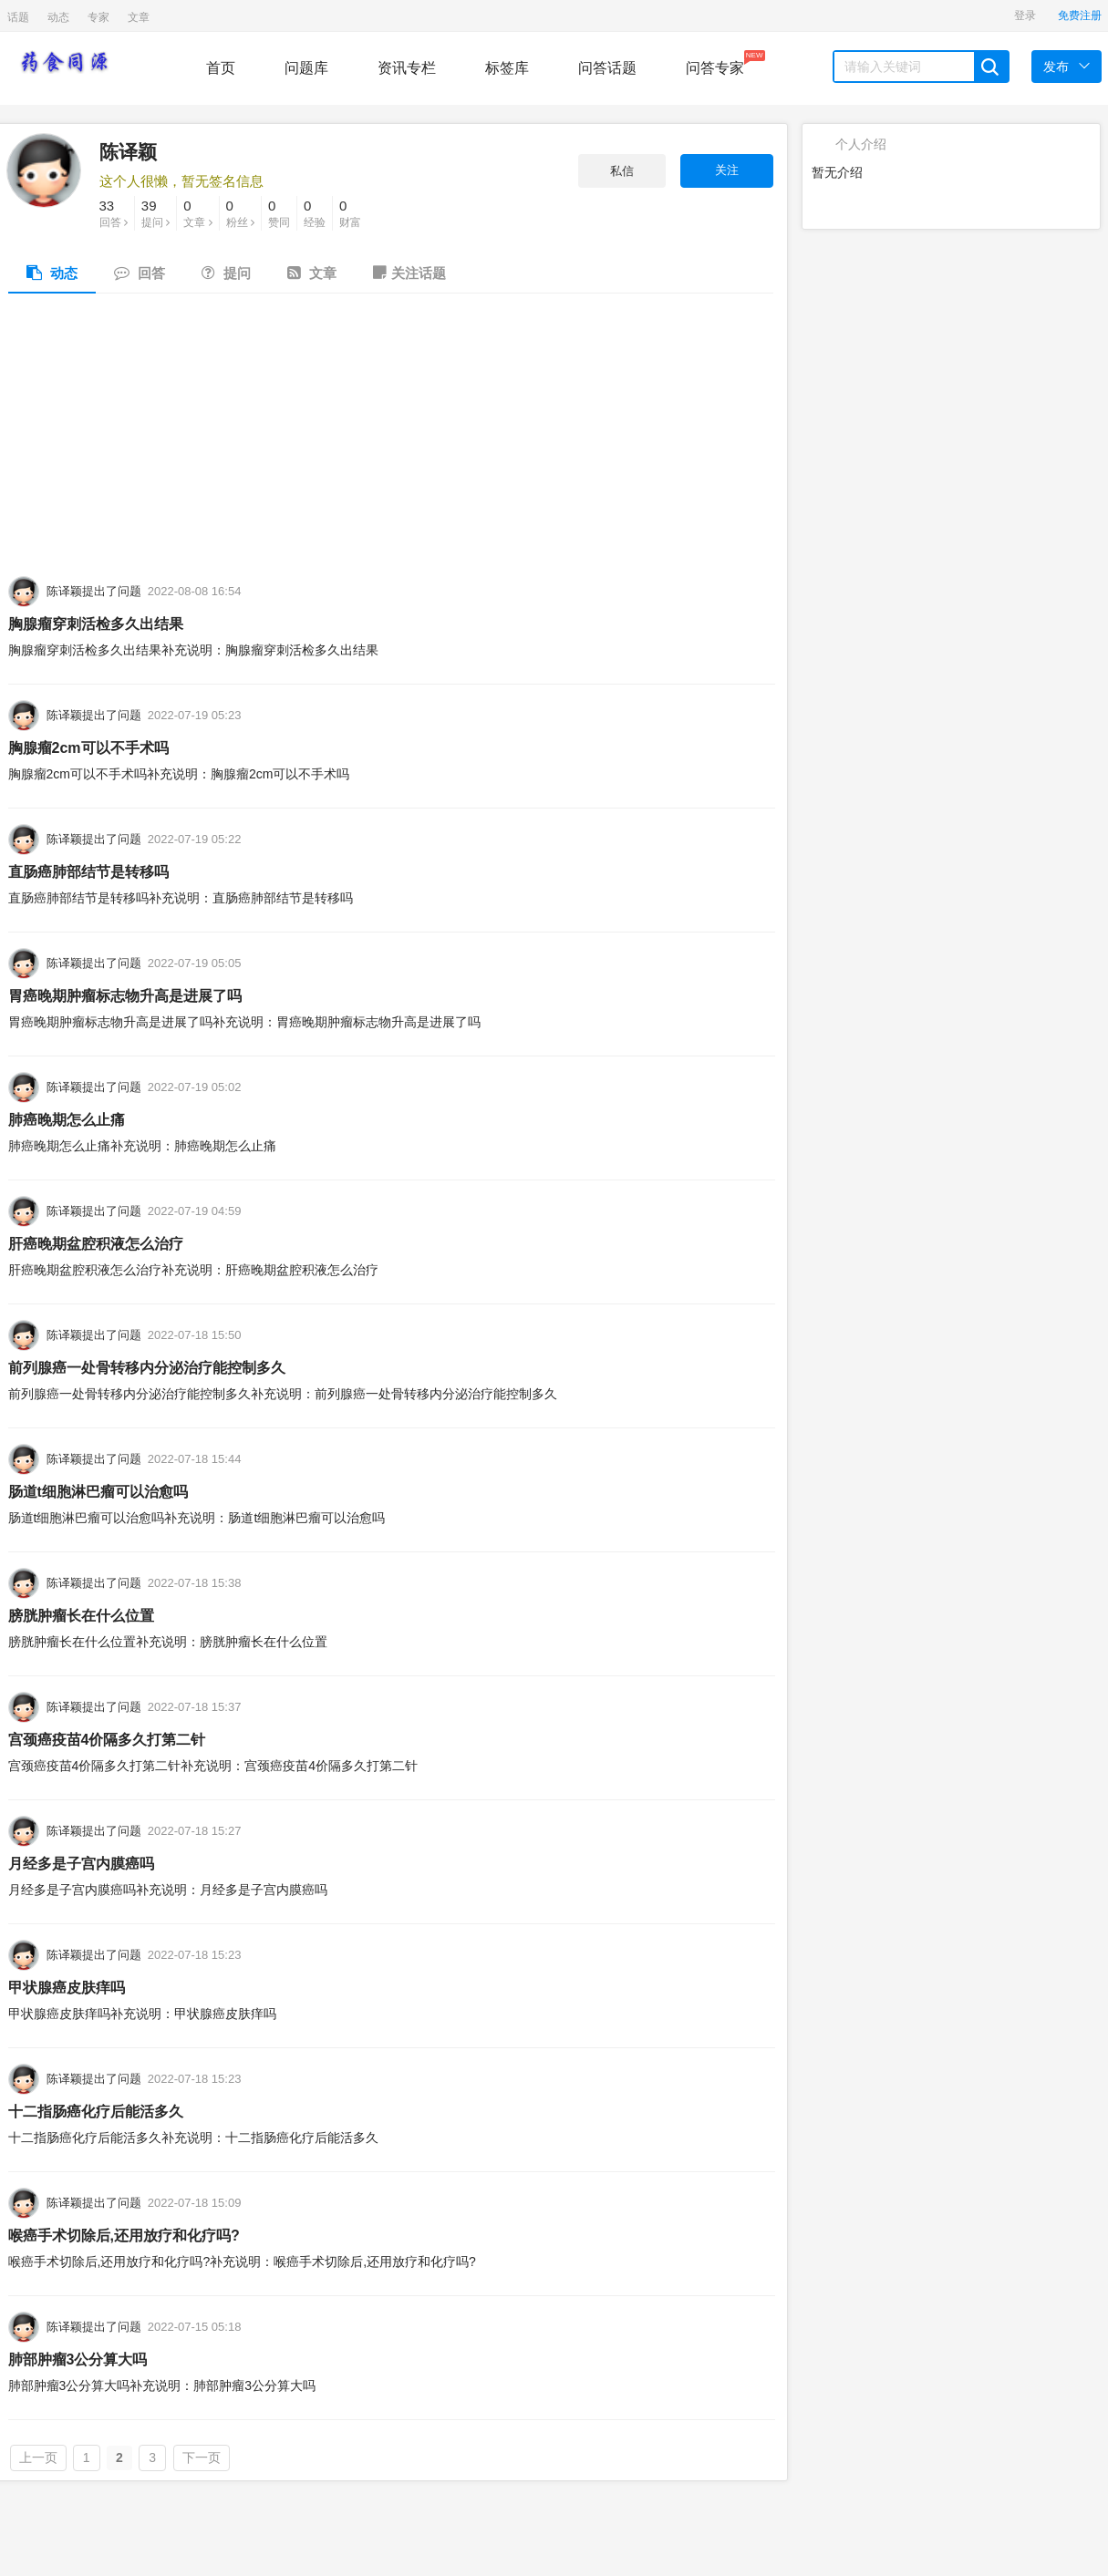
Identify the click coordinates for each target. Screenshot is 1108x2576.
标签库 (507, 68)
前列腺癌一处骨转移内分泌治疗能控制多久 (146, 1368)
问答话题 (607, 68)
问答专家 (715, 63)
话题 (18, 17)
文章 (139, 17)
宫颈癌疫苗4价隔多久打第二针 (107, 1739)
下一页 (201, 2457)
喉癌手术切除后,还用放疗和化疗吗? (124, 2235)
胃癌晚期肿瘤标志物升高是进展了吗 (125, 996)
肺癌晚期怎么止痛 (66, 1120)
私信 (622, 171)
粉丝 (240, 212)
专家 (98, 17)
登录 (1025, 15)
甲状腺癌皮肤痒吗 (66, 1987)
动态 (58, 17)
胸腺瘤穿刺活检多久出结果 (95, 624)
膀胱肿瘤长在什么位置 (81, 1615)
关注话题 (409, 272)
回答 (113, 212)
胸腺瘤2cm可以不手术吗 (88, 748)
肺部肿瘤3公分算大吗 (78, 2359)
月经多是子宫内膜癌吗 (81, 1863)
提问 (155, 212)
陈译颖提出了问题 (94, 591)
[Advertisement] (390, 439)
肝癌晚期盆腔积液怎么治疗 (95, 1244)
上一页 (38, 2457)
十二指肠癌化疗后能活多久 (95, 2111)
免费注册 (1080, 15)
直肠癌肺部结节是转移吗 (88, 872)
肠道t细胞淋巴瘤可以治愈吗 (98, 1491)
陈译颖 (128, 151)
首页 (220, 68)
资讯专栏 (407, 68)
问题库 (306, 68)
